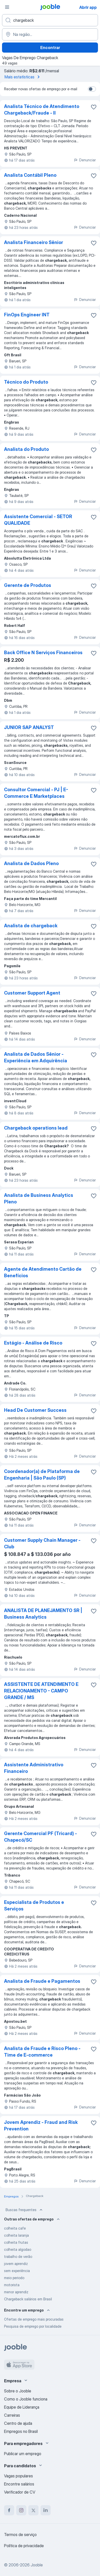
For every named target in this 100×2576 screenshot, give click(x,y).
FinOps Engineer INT (27, 314)
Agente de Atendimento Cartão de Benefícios (43, 1272)
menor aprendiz (16, 2292)
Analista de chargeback (30, 925)
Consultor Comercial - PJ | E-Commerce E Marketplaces (36, 793)
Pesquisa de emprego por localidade (33, 2326)
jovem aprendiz (16, 2263)
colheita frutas (16, 2242)
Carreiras (12, 2415)
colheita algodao (17, 2249)
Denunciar (85, 160)
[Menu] (7, 7)
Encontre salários (19, 2483)
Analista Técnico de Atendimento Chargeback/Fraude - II (41, 110)
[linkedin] (46, 2510)
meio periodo (14, 2278)
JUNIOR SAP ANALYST (29, 727)
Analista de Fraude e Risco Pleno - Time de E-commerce (42, 2052)
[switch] (92, 89)
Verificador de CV (19, 2492)
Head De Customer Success (35, 1410)
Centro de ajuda (18, 2423)
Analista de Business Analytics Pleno (38, 1198)
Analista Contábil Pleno (30, 175)
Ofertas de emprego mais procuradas (34, 2319)
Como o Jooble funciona (25, 2399)
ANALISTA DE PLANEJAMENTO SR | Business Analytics (43, 1614)
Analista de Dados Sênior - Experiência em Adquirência (35, 1057)
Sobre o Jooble (17, 2390)
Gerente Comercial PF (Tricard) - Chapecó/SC (40, 1837)
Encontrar (50, 47)
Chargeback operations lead (36, 1128)
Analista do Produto (26, 449)
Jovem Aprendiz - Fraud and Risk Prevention (41, 2125)
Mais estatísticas (23, 77)
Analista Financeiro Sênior (33, 242)
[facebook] (9, 2510)
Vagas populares (18, 2475)
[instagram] (21, 2510)
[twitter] (33, 2510)
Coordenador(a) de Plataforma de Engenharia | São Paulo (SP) (42, 1475)
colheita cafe (15, 2228)
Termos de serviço (20, 2534)
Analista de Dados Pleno (31, 863)
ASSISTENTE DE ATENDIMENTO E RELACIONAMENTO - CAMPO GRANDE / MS (41, 1691)
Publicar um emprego (22, 2453)
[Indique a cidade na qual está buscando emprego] (50, 34)
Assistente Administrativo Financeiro (33, 1768)
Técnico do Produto (26, 382)
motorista (11, 2285)
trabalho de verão (18, 2256)
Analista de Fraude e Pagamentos (42, 1981)
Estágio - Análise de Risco (33, 1343)
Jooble (37, 2564)
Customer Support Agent (32, 993)
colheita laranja (16, 2235)
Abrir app (88, 7)
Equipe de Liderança (21, 2407)
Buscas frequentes (25, 2209)
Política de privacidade (24, 2545)
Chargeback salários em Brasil (28, 2299)
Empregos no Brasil (21, 2431)
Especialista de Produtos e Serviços (34, 1905)
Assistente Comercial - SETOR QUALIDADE (38, 520)
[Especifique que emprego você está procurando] (50, 20)
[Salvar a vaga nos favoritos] (93, 107)
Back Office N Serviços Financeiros (43, 652)
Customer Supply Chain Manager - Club (42, 1543)
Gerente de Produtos (27, 585)
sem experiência (17, 2271)
